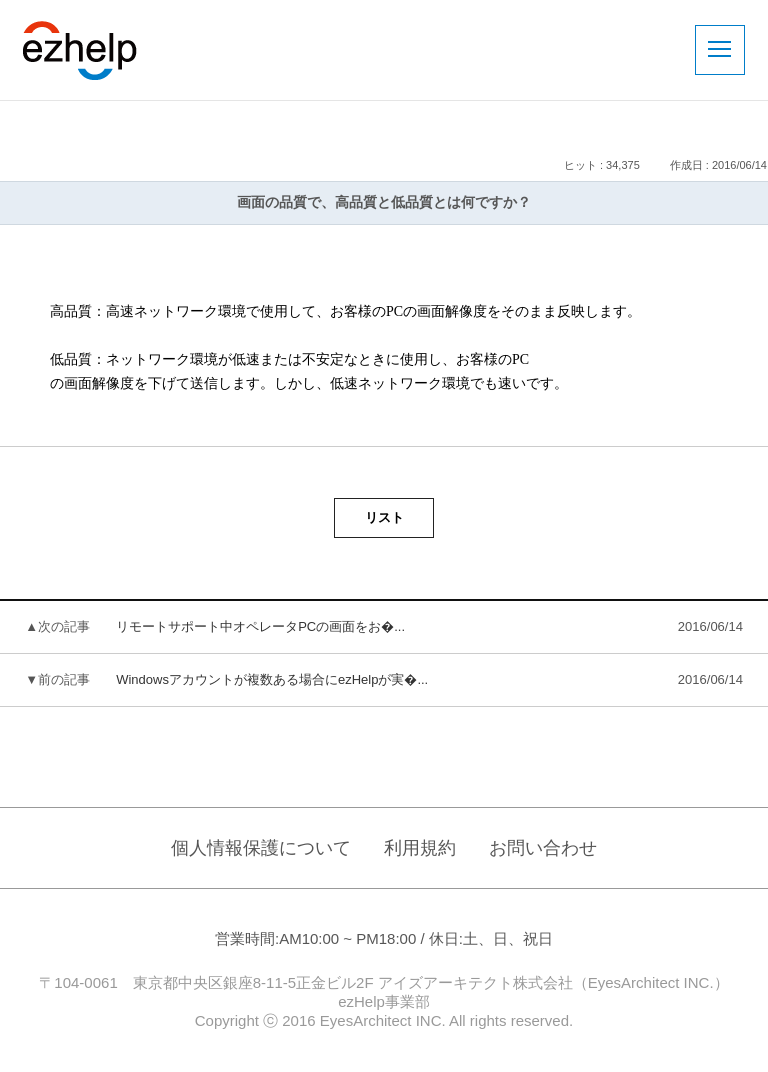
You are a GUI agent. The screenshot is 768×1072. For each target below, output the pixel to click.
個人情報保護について (261, 848)
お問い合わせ (543, 848)
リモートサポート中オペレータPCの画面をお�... (260, 626)
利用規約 (420, 848)
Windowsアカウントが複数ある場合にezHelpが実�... (272, 679)
